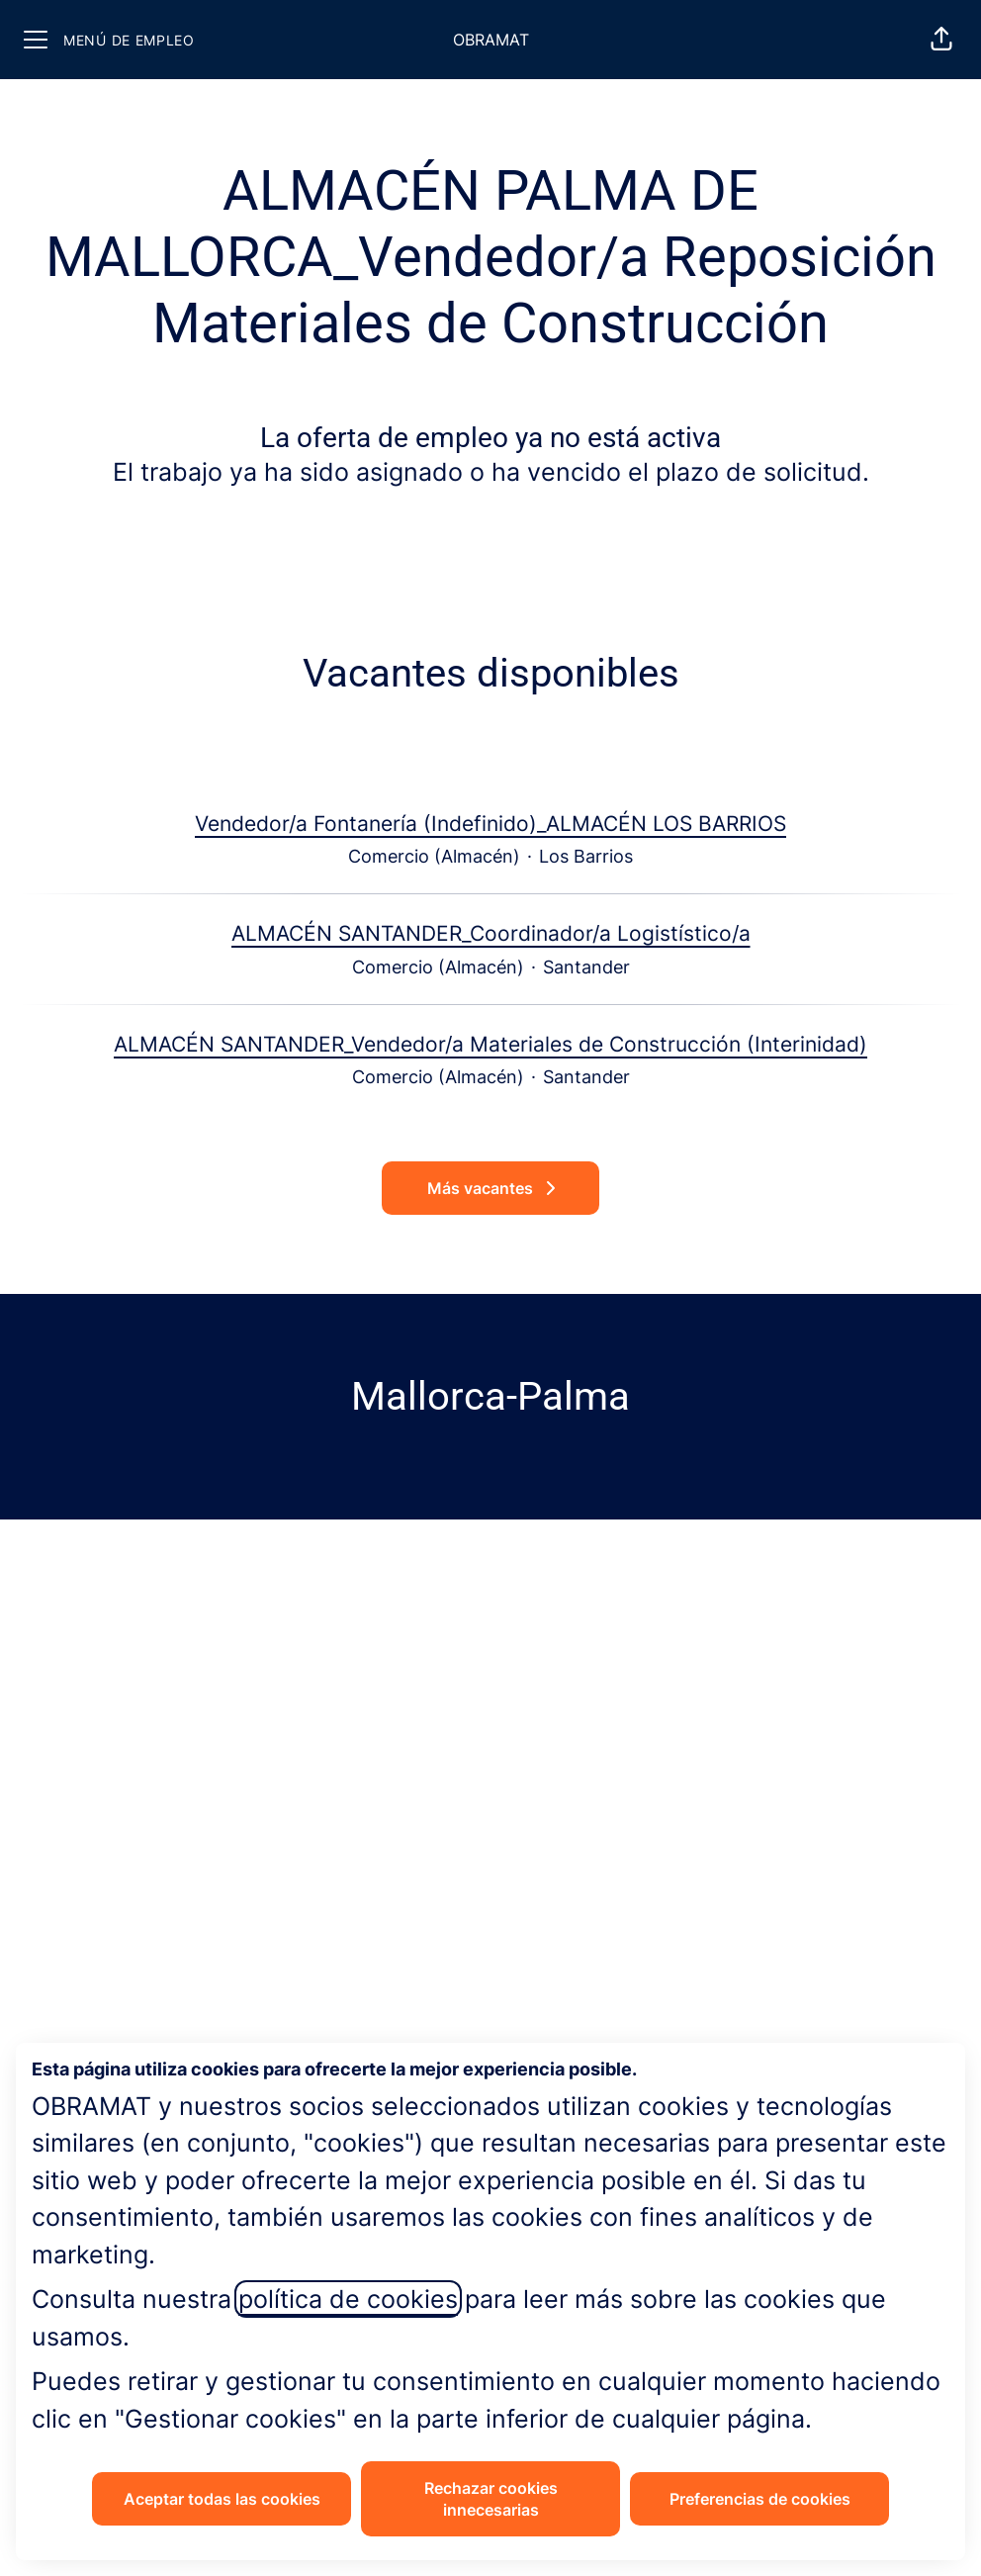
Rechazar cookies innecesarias (491, 2499)
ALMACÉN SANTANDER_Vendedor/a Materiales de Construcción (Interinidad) (490, 1044)
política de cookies (348, 2299)
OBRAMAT (491, 39)
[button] (941, 39)
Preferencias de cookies (759, 2499)
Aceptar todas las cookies (222, 2499)
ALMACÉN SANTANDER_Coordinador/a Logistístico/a (491, 934)
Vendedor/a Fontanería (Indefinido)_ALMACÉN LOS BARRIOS (490, 824)
